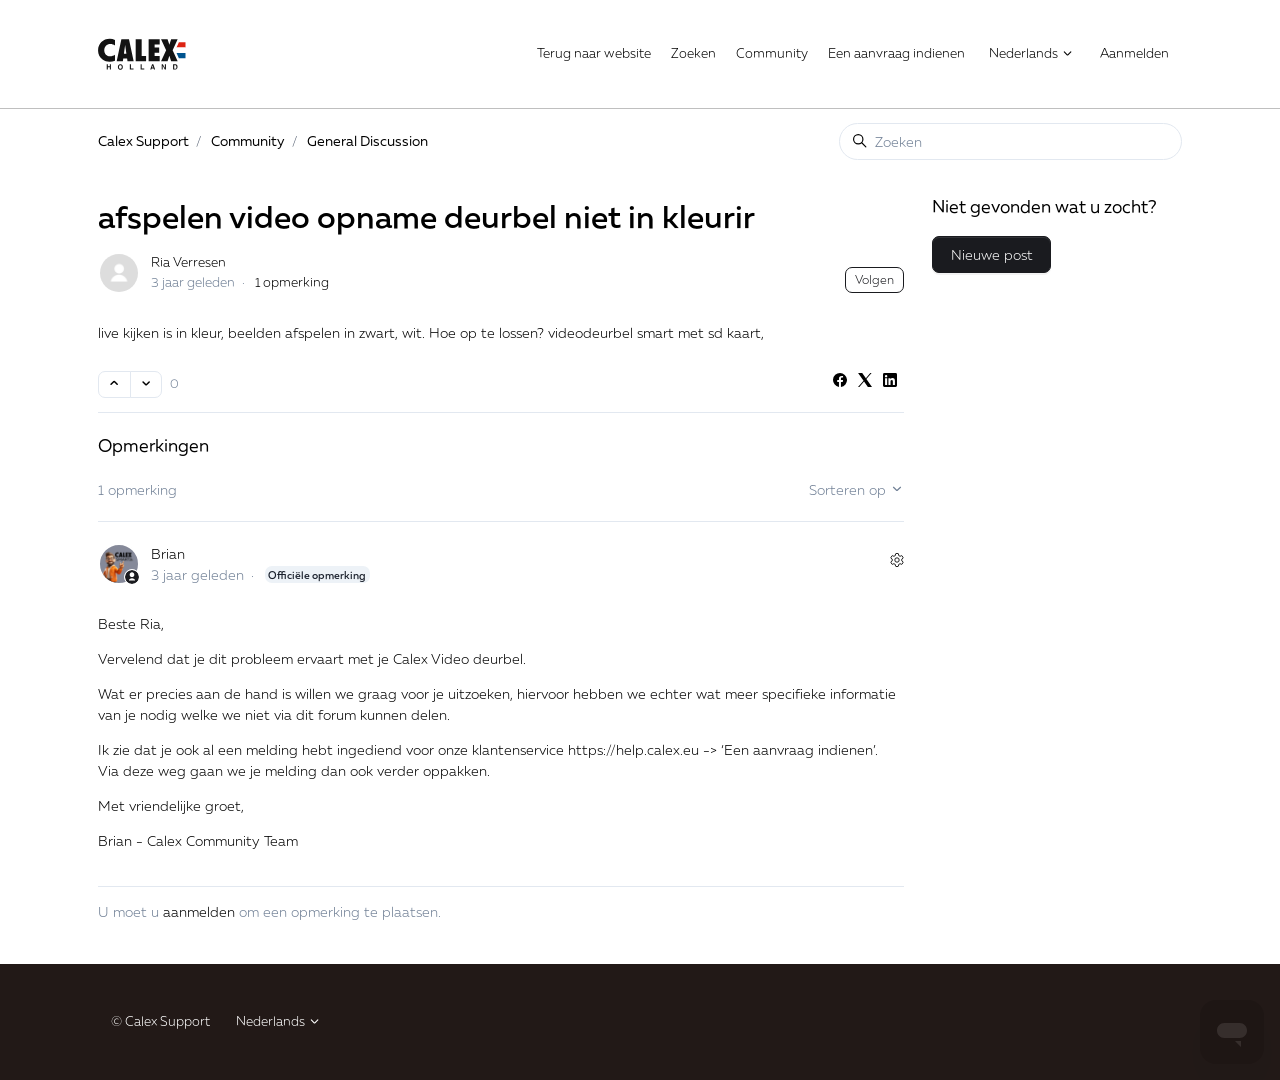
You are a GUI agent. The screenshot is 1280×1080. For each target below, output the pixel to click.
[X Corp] (865, 381)
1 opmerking (292, 282)
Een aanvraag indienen (896, 53)
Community (772, 53)
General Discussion (367, 140)
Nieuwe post (992, 254)
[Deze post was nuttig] (114, 384)
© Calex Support (160, 1021)
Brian (168, 553)
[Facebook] (840, 381)
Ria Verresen (188, 262)
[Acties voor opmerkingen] (897, 560)
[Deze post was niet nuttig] (146, 384)
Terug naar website (594, 53)
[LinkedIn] (890, 381)
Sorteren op (856, 489)
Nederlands (1031, 53)
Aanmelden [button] (1134, 53)
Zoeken (693, 53)
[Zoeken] (1010, 141)
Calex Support (143, 140)
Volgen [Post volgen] (874, 279)
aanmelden (199, 911)
